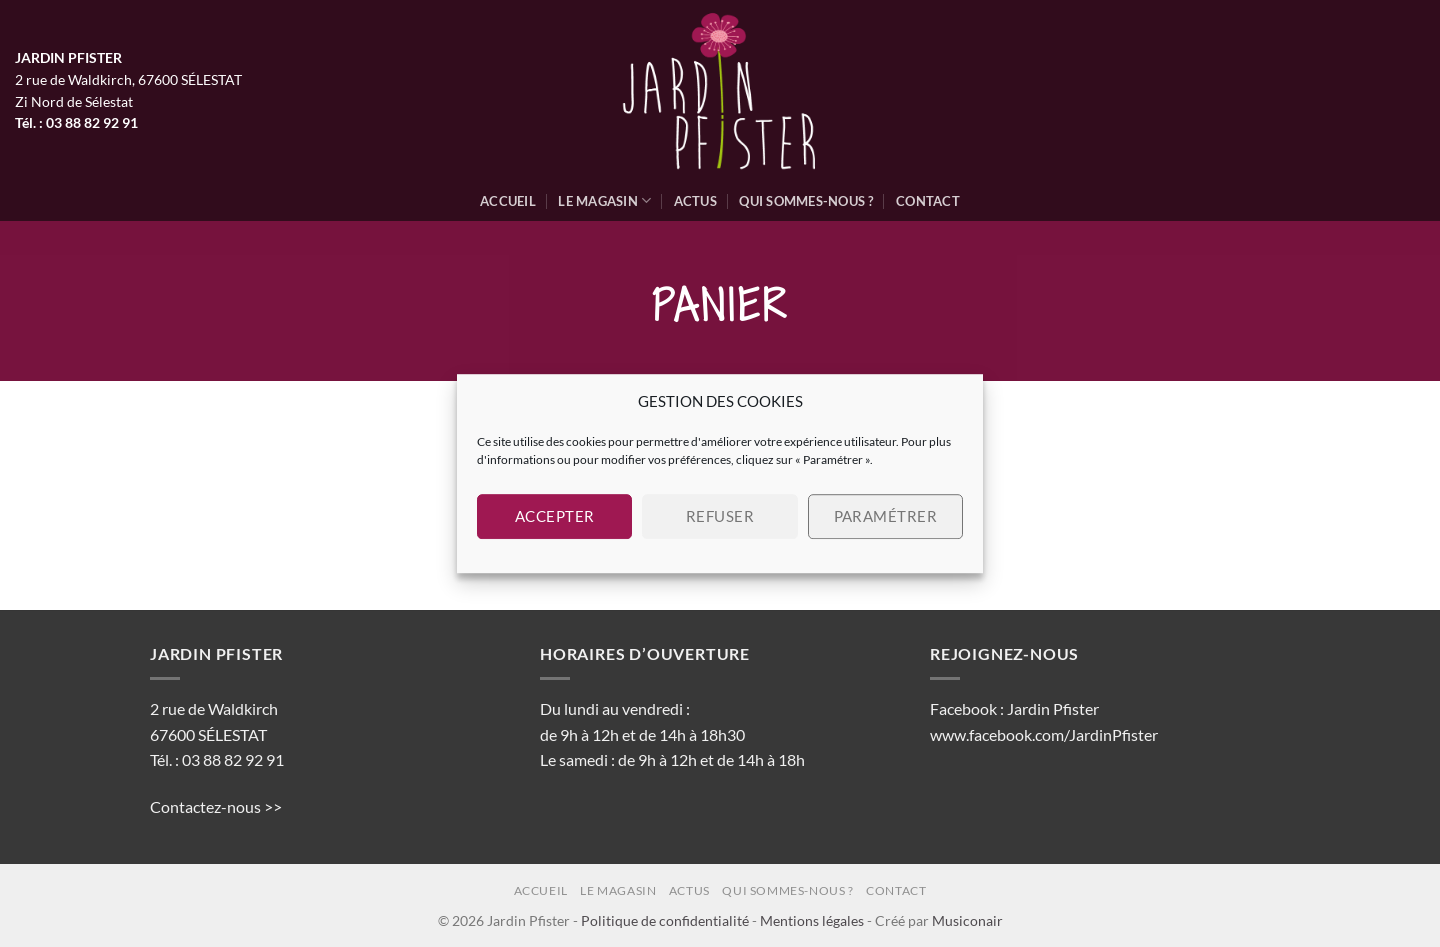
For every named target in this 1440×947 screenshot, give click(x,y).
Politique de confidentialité (665, 920)
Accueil (508, 201)
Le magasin (604, 200)
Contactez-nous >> (216, 806)
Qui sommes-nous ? (806, 201)
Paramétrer (886, 516)
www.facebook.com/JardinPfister (1044, 734)
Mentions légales (812, 920)
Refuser (720, 516)
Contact (928, 201)
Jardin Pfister (1053, 708)
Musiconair (967, 920)
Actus (695, 201)
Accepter (555, 516)
